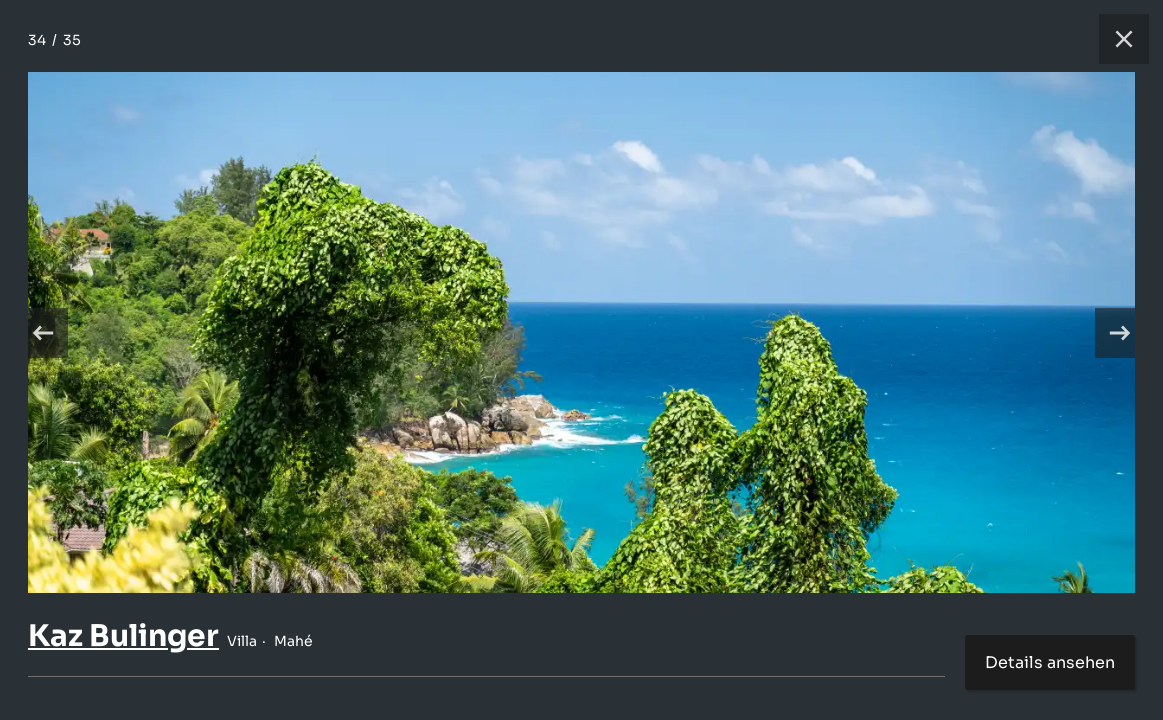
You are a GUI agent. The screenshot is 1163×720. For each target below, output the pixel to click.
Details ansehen (1050, 662)
